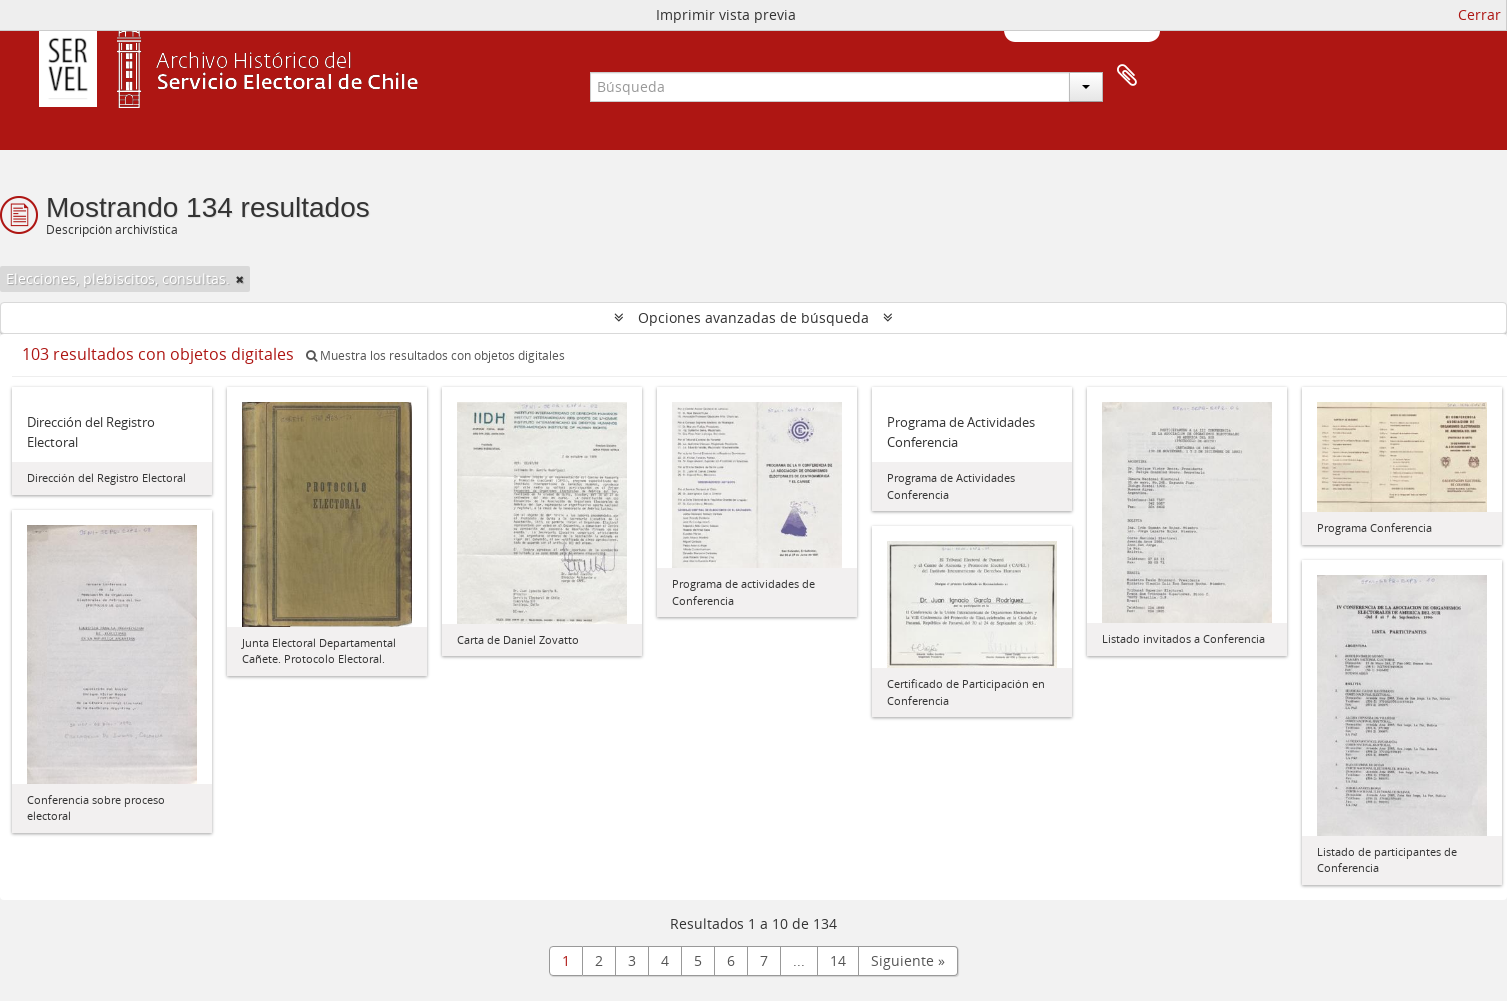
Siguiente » (908, 960)
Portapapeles (1127, 76)
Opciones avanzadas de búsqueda (753, 317)
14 (838, 960)
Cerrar (1479, 14)
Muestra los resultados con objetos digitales (435, 355)
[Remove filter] (240, 279)
